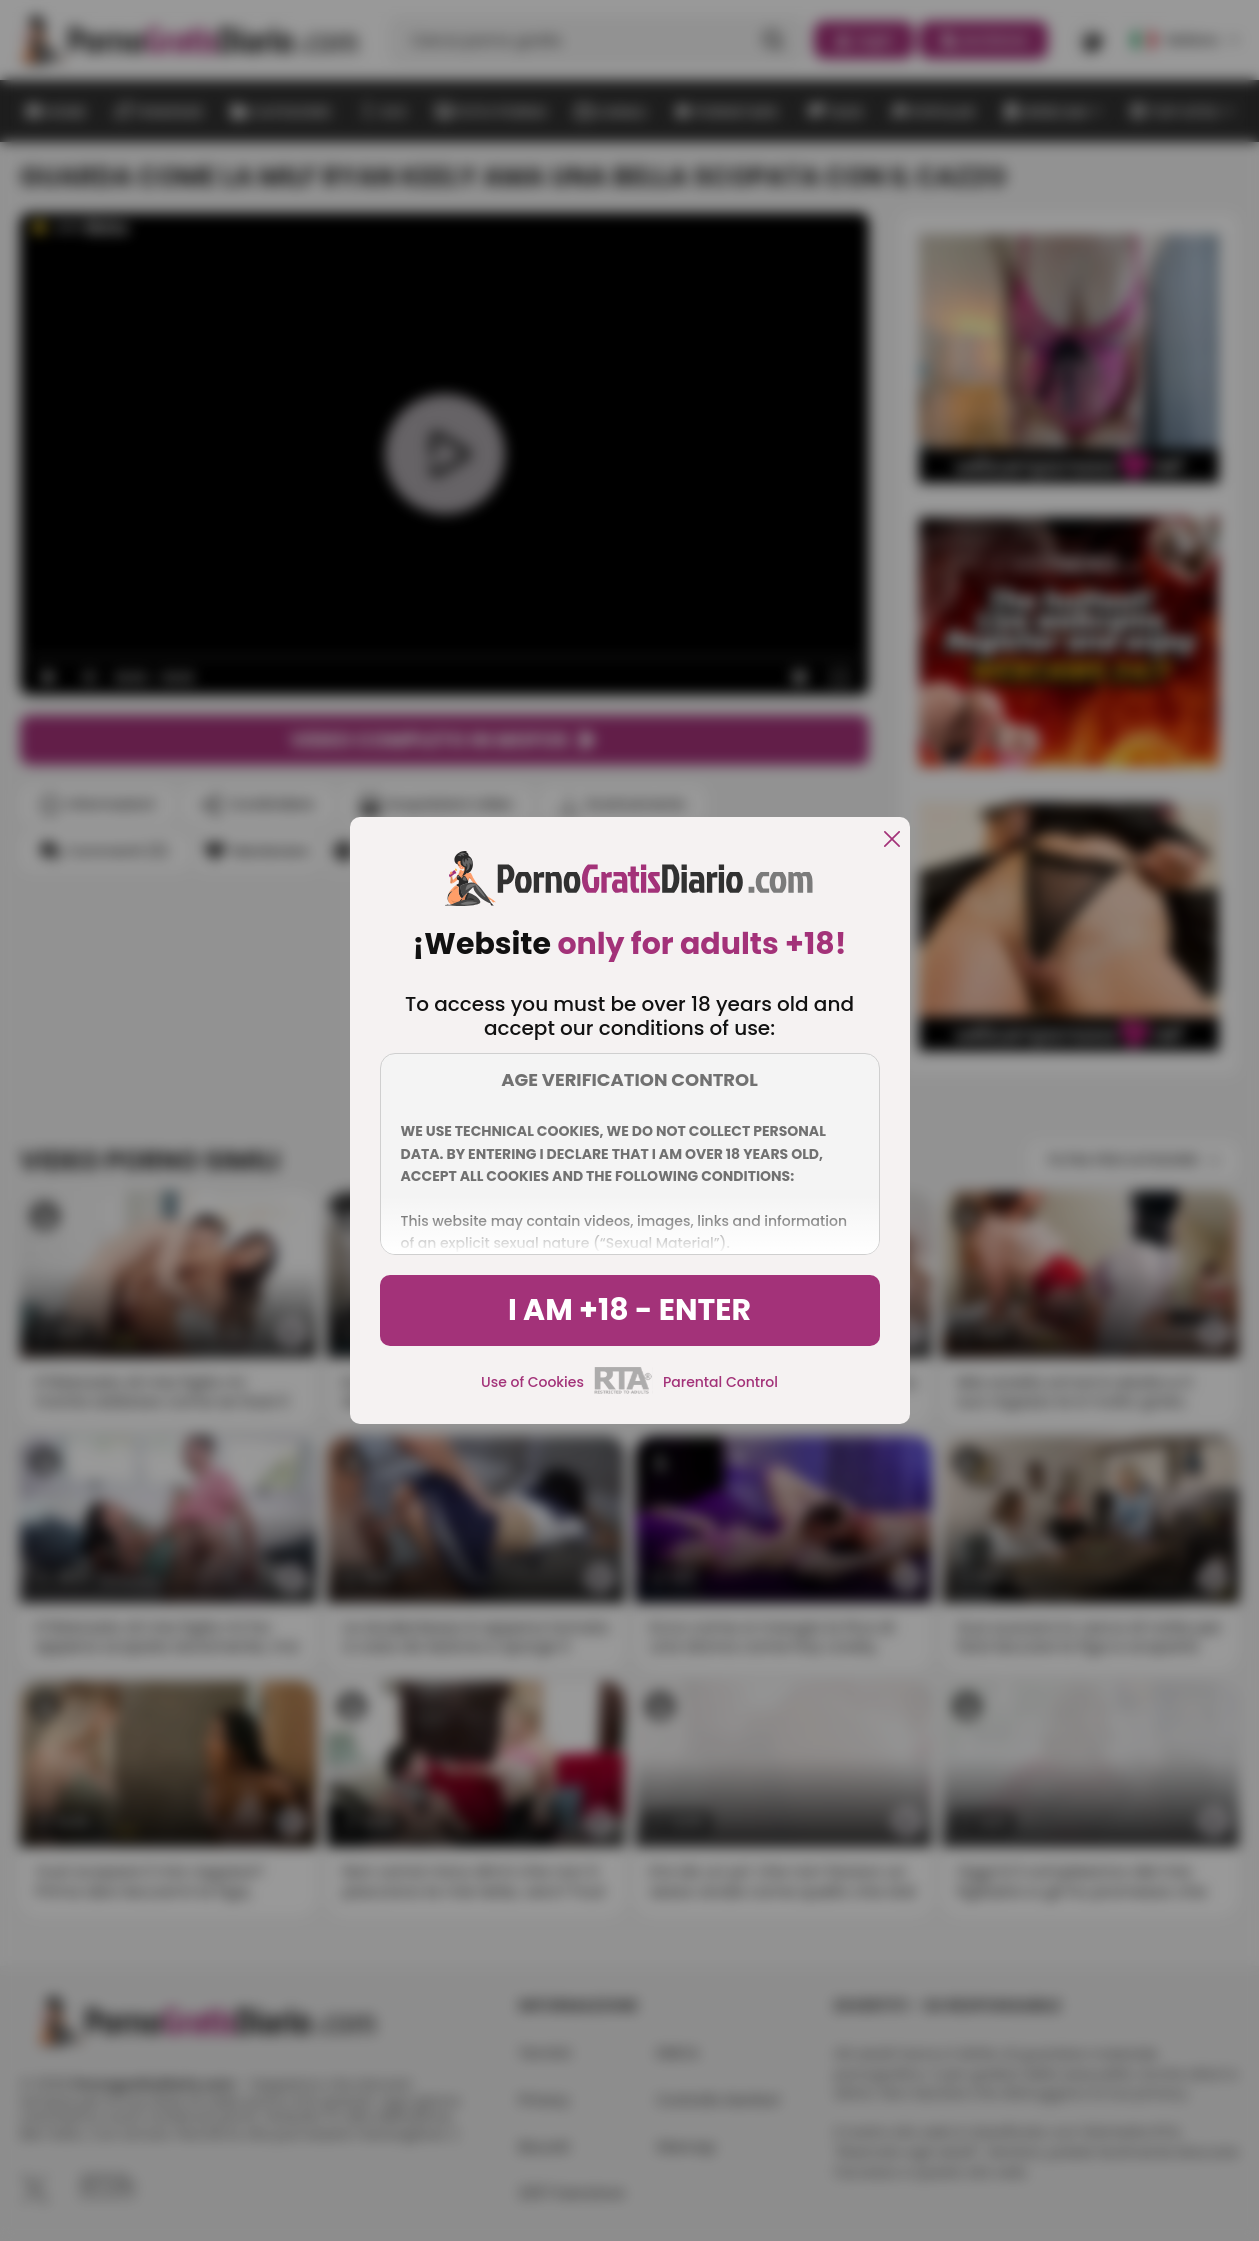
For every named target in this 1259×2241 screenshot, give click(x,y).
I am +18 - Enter (629, 1310)
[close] (892, 840)
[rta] (623, 1391)
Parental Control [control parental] (720, 1382)
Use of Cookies (532, 1382)
